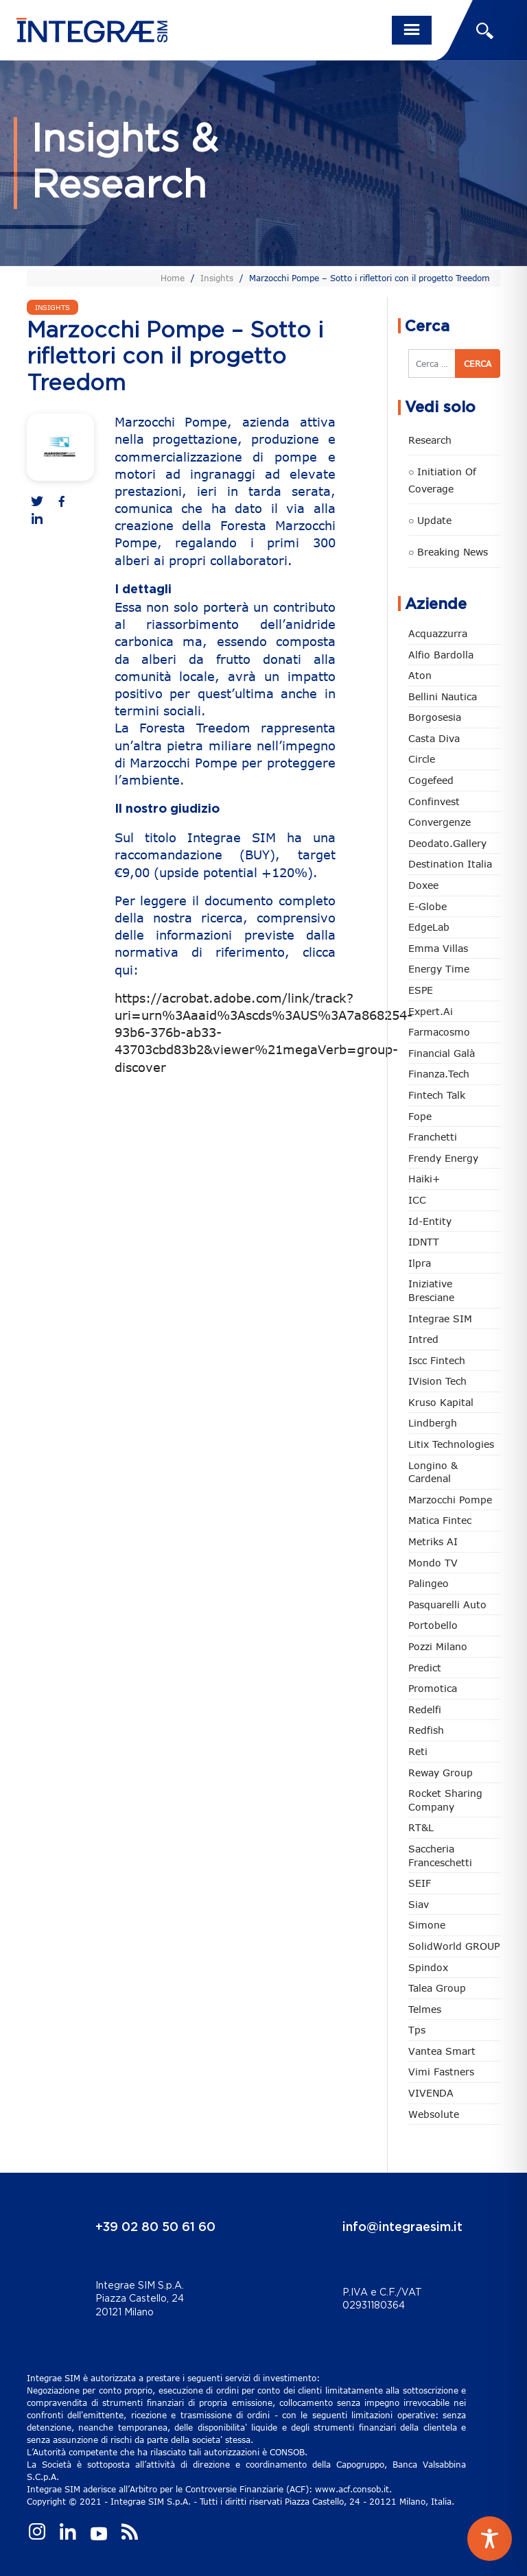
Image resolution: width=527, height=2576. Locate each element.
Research (430, 440)
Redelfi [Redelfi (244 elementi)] (424, 1709)
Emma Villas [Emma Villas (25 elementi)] (438, 948)
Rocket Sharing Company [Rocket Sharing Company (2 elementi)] (445, 1800)
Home (173, 278)
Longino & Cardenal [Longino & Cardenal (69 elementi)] (433, 1472)
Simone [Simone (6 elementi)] (426, 1925)
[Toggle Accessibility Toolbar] (489, 2538)
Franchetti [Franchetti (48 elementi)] (432, 1137)
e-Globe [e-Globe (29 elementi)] (427, 906)
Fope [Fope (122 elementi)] (420, 1116)
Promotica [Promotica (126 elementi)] (432, 1688)
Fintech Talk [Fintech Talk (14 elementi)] (436, 1095)
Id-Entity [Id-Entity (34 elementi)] (430, 1221)
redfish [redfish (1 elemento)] (426, 1730)
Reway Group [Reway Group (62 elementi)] (440, 1772)
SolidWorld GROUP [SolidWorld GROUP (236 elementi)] (454, 1946)
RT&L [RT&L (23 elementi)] (421, 1827)
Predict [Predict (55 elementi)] (424, 1667)
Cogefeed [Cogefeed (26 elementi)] (431, 780)
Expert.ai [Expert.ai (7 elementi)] (430, 1011)
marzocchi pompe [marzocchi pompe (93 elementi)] (450, 1499)
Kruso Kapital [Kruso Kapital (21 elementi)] (440, 1402)
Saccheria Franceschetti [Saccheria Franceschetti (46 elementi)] (440, 1855)
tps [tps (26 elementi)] (416, 2030)
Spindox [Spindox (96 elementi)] (428, 1967)
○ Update (430, 520)
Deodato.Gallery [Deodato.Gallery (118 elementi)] (447, 843)
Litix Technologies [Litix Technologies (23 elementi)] (451, 1444)
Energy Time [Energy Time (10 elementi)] (438, 969)
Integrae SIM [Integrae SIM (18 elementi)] (440, 1318)
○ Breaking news (448, 552)
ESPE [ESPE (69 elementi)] (420, 990)
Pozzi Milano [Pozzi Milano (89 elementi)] (437, 1646)
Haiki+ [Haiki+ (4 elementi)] (424, 1178)
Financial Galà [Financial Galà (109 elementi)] (441, 1053)
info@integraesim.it (402, 2227)
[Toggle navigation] (412, 30)
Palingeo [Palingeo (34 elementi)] (428, 1583)
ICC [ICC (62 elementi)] (417, 1200)
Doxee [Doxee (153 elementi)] (423, 885)
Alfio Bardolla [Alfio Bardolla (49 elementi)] (440, 654)
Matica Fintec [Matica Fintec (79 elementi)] (439, 1520)
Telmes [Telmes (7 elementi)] (424, 2009)
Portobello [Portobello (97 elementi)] (433, 1625)
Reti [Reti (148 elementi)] (418, 1751)
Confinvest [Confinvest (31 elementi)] (434, 801)
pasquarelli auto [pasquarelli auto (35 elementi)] (447, 1604)
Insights (216, 278)
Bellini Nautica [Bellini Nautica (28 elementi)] (442, 696)
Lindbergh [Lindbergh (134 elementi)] (432, 1423)
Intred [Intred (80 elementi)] (423, 1339)
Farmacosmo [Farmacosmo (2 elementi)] (439, 1032)
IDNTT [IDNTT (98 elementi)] (423, 1242)
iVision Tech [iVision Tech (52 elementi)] (437, 1381)
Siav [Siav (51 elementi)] (418, 1904)
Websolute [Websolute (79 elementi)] (433, 2114)
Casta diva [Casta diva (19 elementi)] (434, 738)
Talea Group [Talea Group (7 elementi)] (437, 1988)
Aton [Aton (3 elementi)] (420, 675)
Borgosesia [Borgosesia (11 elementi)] (434, 717)
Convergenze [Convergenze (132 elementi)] (439, 822)
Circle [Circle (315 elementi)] (421, 759)
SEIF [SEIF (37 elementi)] (419, 1883)
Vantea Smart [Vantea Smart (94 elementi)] (442, 2051)
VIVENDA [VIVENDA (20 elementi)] (431, 2093)
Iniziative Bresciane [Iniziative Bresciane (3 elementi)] (431, 1290)
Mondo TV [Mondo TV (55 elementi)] (433, 1563)
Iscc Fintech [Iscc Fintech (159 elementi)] (436, 1360)
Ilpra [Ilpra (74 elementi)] (419, 1263)
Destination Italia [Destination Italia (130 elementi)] (450, 864)
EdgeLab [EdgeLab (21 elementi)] (428, 927)
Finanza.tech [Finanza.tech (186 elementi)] (438, 1074)
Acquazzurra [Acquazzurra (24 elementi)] (437, 633)
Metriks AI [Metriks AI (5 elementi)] (433, 1541)
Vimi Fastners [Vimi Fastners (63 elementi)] (441, 2071)
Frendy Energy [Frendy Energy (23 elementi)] (443, 1158)
